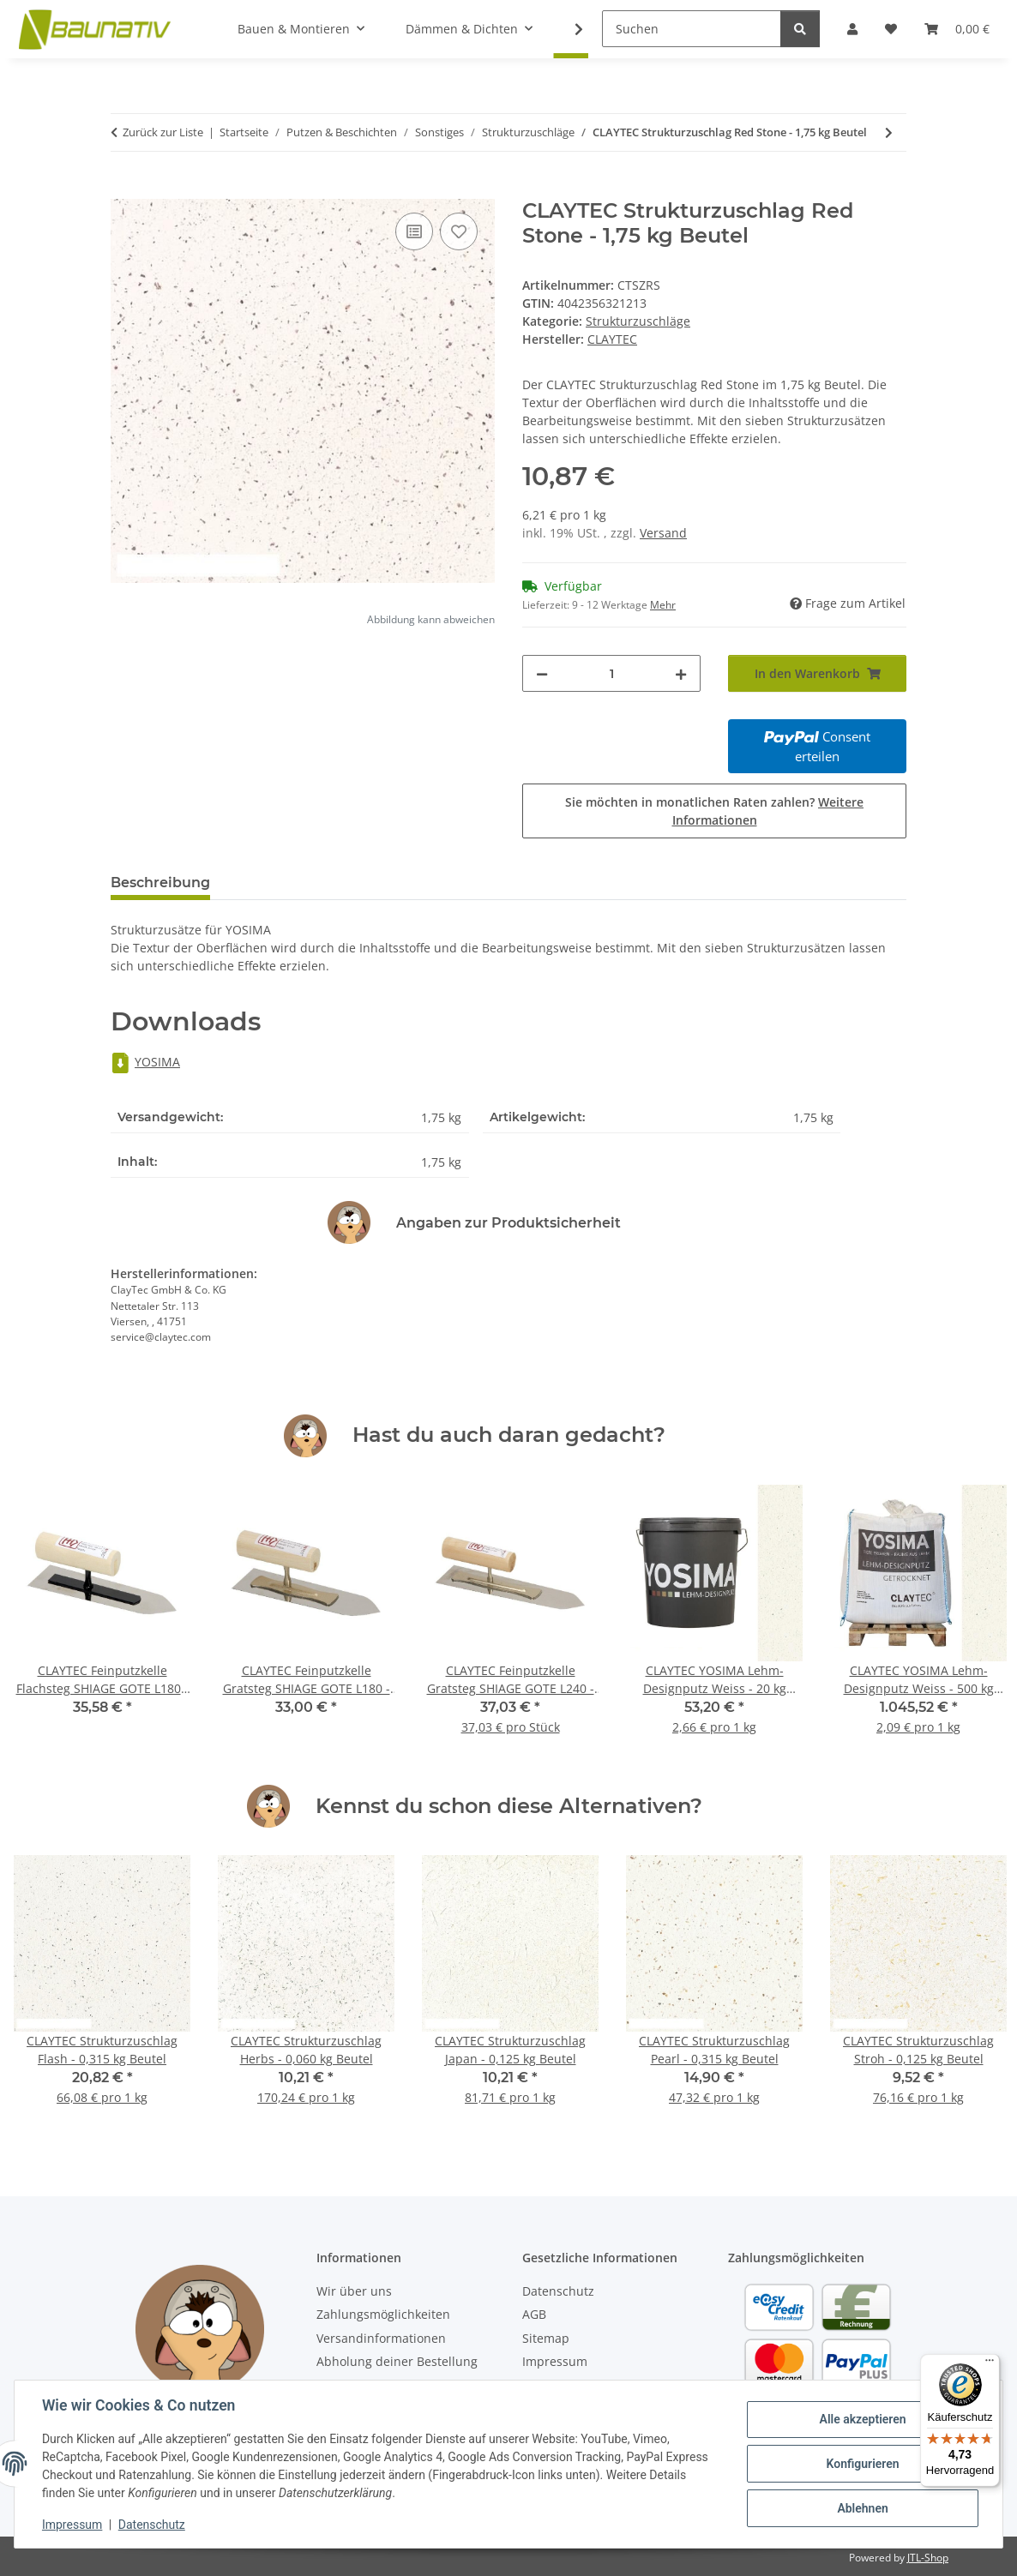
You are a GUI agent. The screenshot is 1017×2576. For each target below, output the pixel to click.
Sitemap (545, 2338)
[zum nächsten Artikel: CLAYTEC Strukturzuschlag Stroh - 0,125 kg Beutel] (888, 132)
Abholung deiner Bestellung (397, 2361)
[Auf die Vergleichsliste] (414, 231)
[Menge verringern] (542, 673)
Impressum (72, 2524)
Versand (663, 533)
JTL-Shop (927, 2557)
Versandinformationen (381, 2338)
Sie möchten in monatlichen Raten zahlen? (714, 811)
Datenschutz (151, 2524)
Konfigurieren (862, 2464)
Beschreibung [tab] (160, 882)
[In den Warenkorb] (124, 189)
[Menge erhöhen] (681, 673)
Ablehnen (862, 2508)
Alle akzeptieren (862, 2419)
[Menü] (989, 2364)
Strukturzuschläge (638, 321)
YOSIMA (145, 1062)
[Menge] (611, 673)
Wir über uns (354, 2291)
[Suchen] (691, 28)
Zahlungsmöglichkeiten (383, 2314)
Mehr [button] (663, 604)
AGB (534, 2314)
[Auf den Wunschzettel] (459, 231)
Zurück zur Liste (163, 132)
